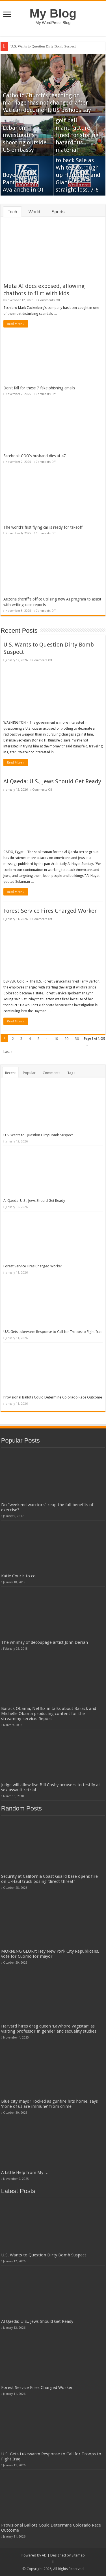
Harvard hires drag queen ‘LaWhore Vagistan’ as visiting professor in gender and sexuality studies (48, 2029)
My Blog (53, 13)
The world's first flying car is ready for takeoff (43, 527)
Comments (51, 1073)
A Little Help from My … (25, 2172)
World (34, 211)
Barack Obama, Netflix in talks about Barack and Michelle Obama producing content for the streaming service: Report (48, 1713)
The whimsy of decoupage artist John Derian (44, 1642)
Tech (12, 211)
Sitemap (78, 2555)
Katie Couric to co (18, 1575)
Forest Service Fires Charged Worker (50, 910)
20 (66, 1039)
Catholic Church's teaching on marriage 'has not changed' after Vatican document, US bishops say (47, 102)
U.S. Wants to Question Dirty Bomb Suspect (43, 46)
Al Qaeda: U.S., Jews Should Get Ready (52, 781)
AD (44, 2555)
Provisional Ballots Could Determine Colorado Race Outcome (52, 1397)
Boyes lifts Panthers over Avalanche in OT (23, 182)
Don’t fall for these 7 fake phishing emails (39, 388)
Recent (10, 1073)
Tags (71, 1073)
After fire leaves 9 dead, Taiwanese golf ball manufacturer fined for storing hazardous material (79, 127)
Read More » (16, 324)
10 (56, 1039)
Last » (7, 1052)
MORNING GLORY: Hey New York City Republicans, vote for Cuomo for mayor (50, 1954)
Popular (29, 1073)
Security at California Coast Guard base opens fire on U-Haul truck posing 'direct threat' (49, 1879)
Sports (57, 211)
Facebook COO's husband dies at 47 (34, 456)
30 (77, 1039)
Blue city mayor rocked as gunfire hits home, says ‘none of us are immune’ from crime (49, 2104)
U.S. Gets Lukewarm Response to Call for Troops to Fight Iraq (53, 1332)
